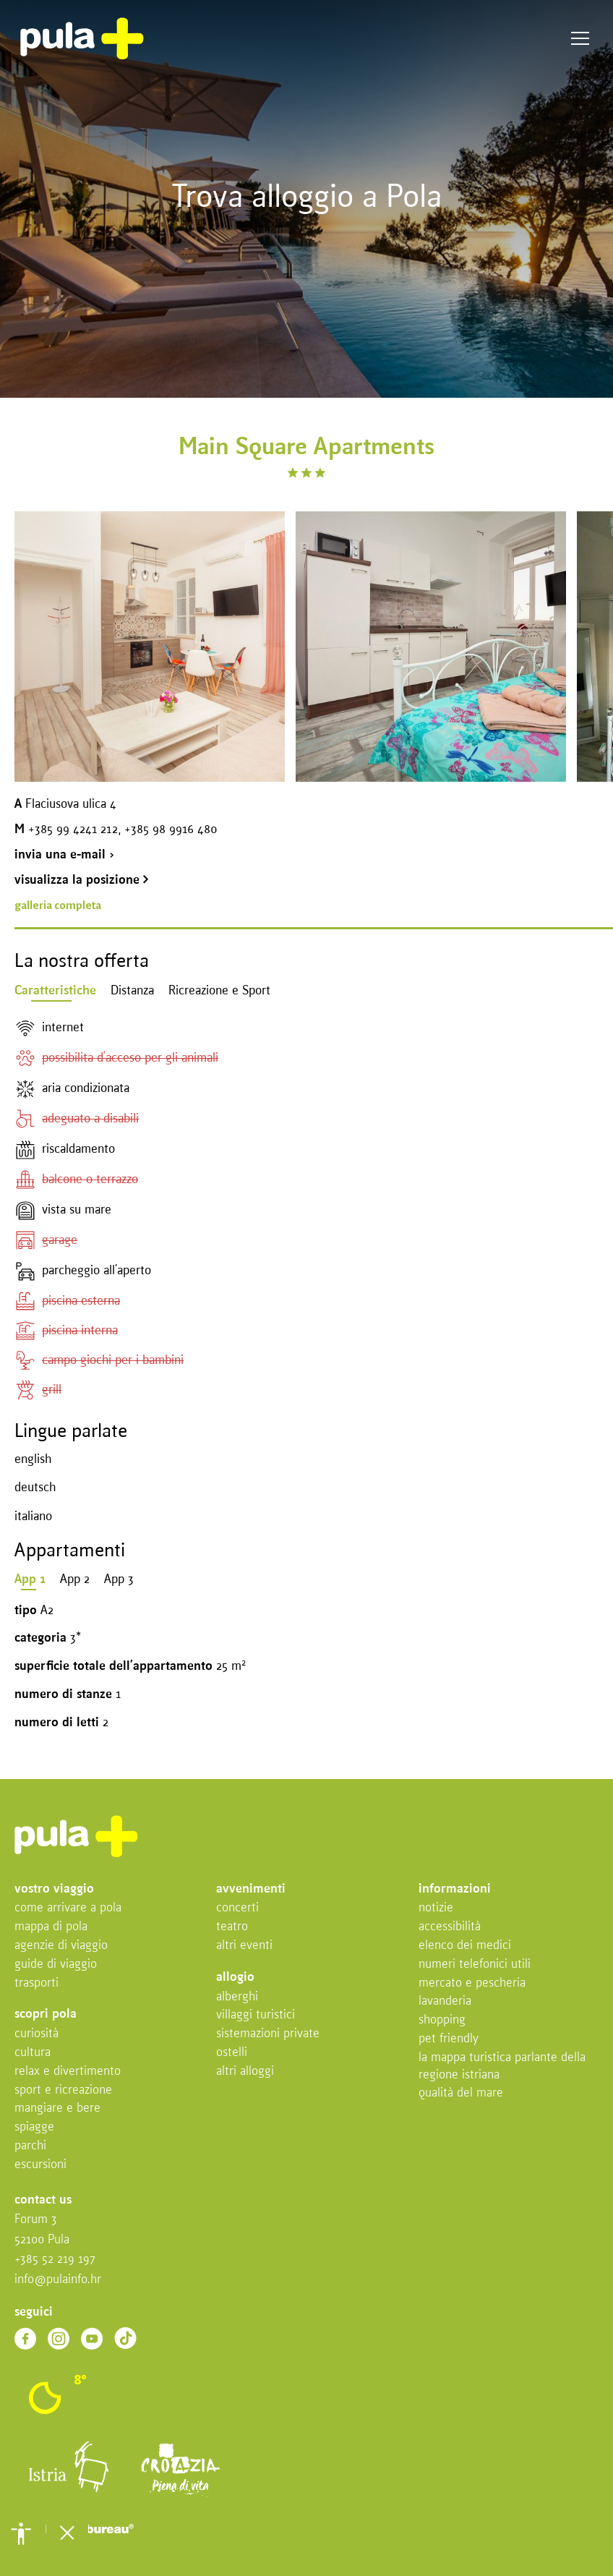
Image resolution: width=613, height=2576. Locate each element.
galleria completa (57, 905)
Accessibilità (450, 1927)
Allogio (235, 1977)
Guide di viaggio (55, 1964)
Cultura (32, 2053)
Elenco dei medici (465, 1946)
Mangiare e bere (57, 2108)
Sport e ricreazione (63, 2090)
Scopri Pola (45, 2014)
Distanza (132, 991)
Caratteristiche (55, 991)
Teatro (232, 1927)
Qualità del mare (461, 2093)
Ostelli (231, 2053)
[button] (21, 2533)
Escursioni (40, 2165)
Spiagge (34, 2127)
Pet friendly (449, 2039)
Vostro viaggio (54, 1889)
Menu (580, 39)
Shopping (442, 2020)
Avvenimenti (251, 1889)
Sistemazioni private (268, 2034)
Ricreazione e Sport (219, 991)
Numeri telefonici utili (475, 1964)
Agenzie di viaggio (61, 1946)
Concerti (237, 1908)
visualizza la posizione (81, 880)
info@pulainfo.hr (57, 2280)
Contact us (43, 2200)
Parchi (30, 2146)
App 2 (75, 1580)
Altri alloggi (245, 2071)
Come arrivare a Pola (67, 1908)
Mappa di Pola (50, 1927)
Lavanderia (445, 2001)
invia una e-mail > (64, 855)
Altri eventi (244, 1946)
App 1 (30, 1580)
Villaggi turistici (255, 2015)
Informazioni (455, 1889)
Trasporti (36, 1983)
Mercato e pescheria (472, 1983)
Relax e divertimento (67, 2071)
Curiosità (36, 2034)
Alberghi (237, 1997)
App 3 (119, 1580)
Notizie (436, 1908)
